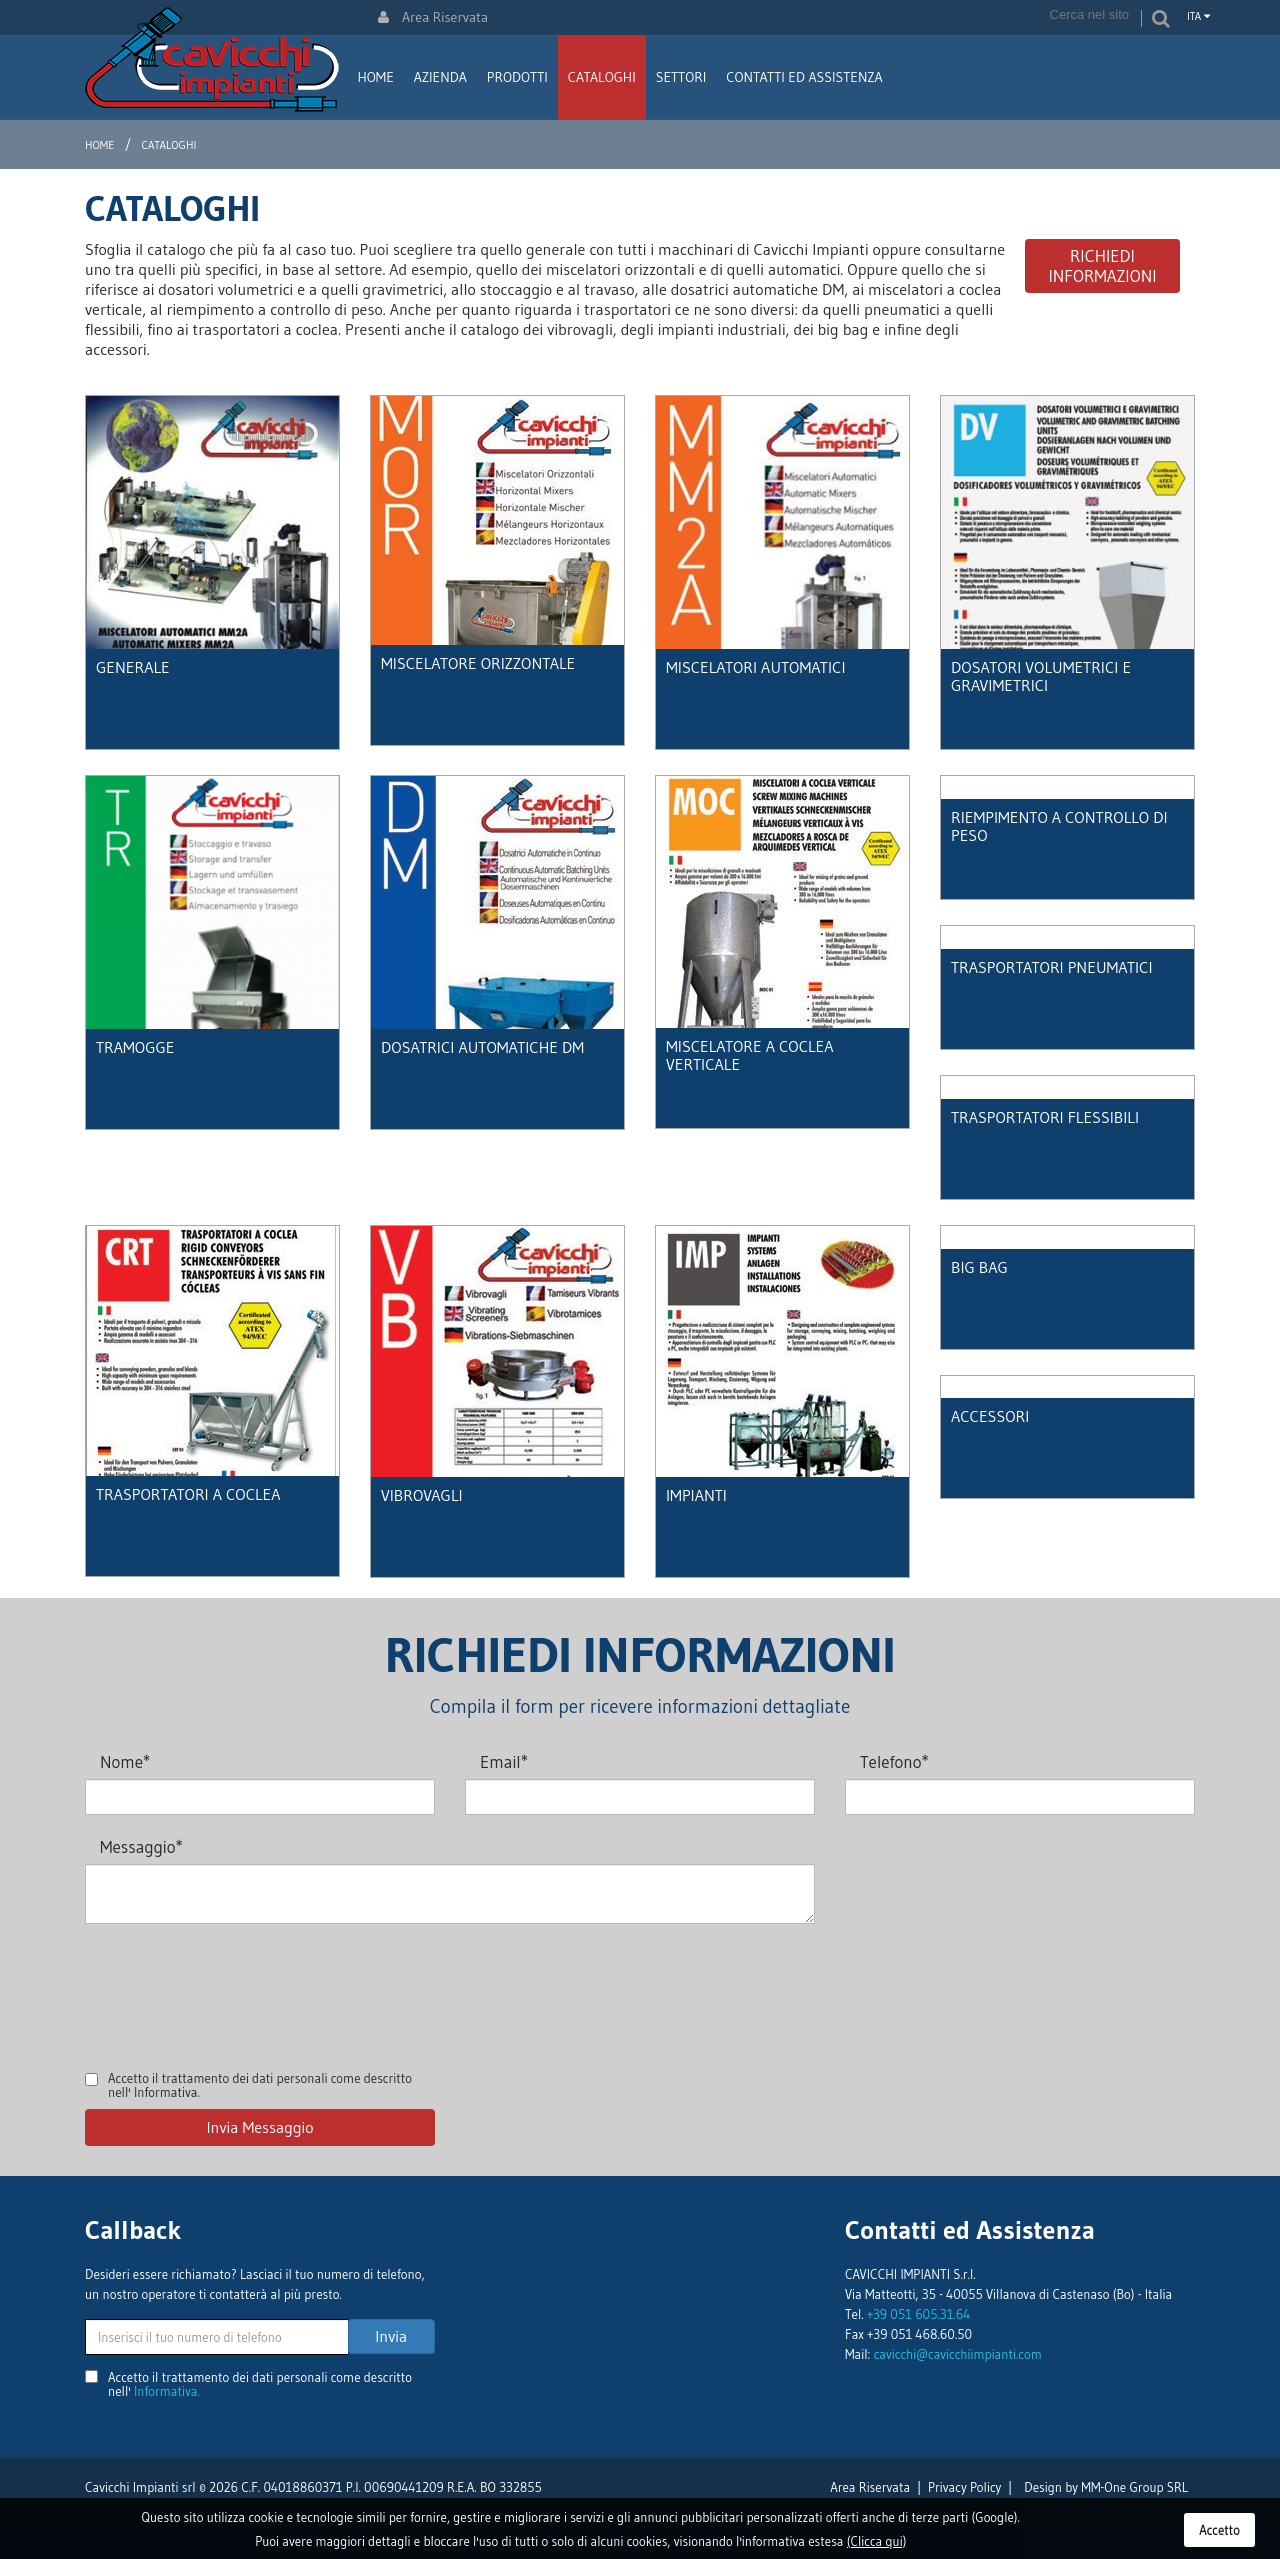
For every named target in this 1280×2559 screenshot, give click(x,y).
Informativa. (167, 2092)
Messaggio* (141, 1846)
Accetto (1219, 2530)
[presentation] (237, 1983)
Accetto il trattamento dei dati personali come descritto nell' (260, 2085)
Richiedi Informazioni (1102, 265)
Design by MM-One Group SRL (1106, 2487)
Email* (504, 1761)
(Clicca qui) (877, 2541)
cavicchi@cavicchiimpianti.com (958, 2354)
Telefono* (894, 1761)
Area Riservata (433, 17)
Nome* (125, 1761)
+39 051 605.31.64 (918, 2314)
